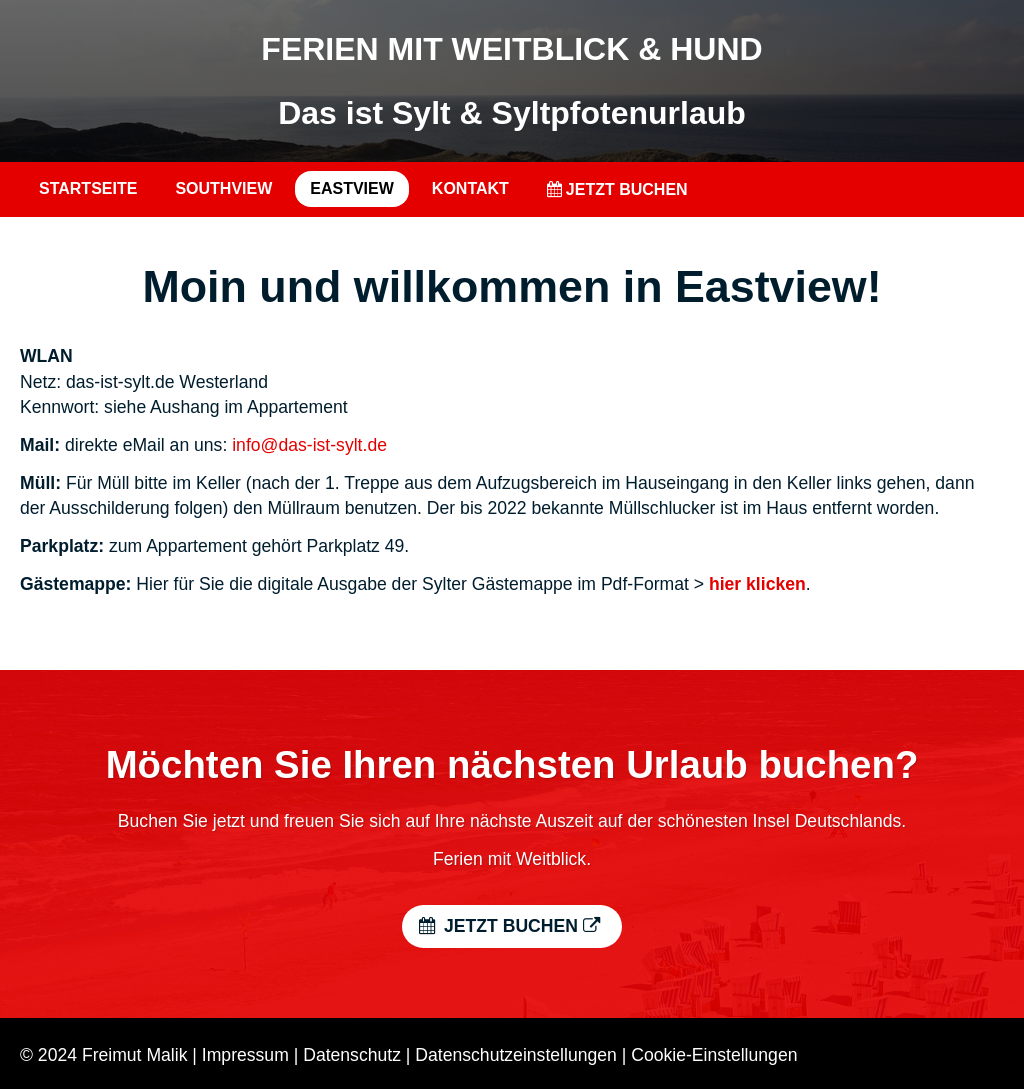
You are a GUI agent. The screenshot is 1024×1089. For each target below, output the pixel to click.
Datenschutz (352, 1055)
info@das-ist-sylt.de (309, 445)
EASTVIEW (352, 188)
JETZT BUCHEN (617, 189)
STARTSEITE (88, 188)
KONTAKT (470, 188)
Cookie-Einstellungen (714, 1055)
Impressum (245, 1055)
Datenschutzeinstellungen (516, 1055)
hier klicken (757, 584)
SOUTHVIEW (223, 188)
